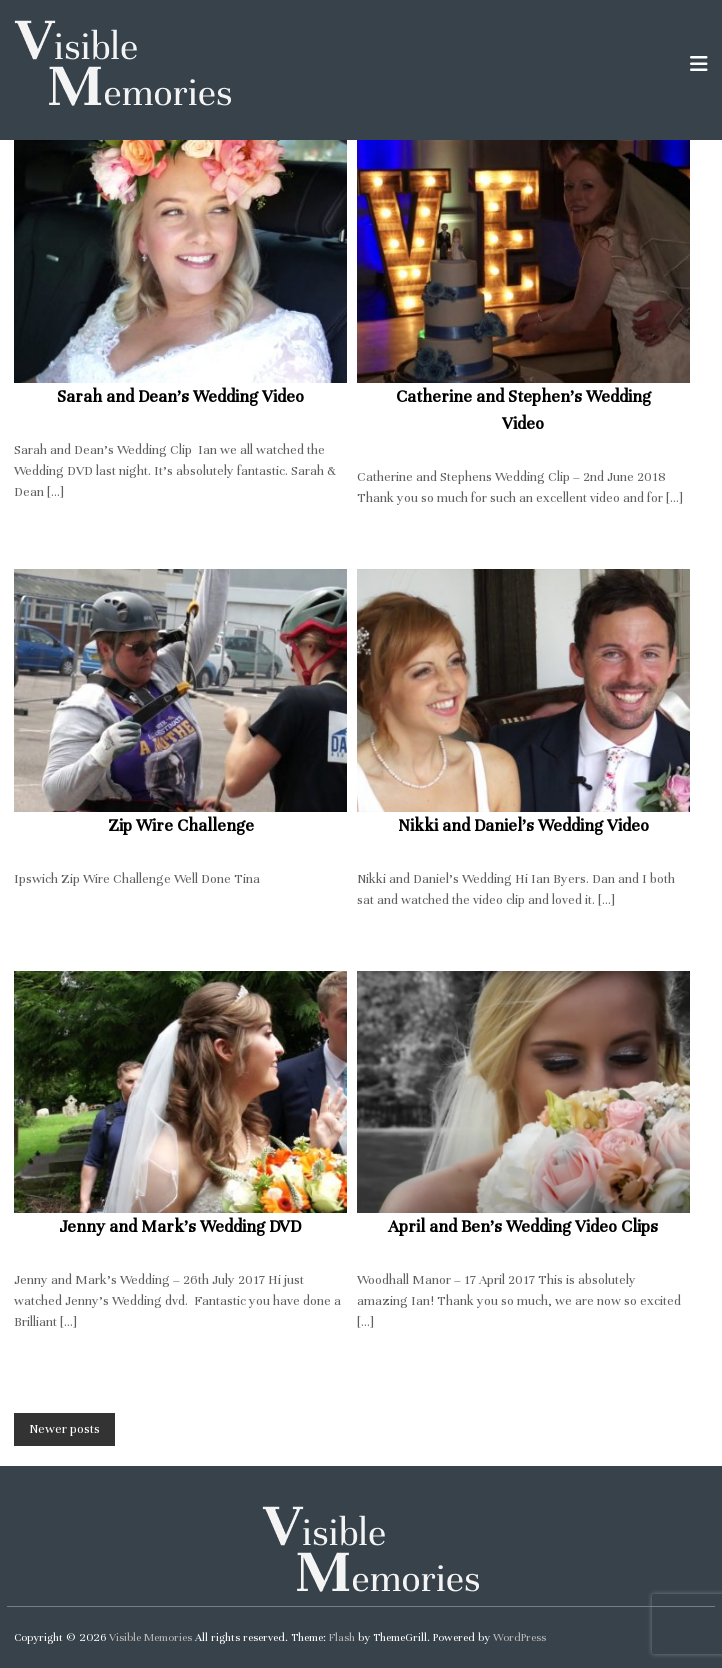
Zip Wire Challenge (181, 825)
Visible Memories (150, 1637)
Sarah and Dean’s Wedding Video (180, 396)
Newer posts (64, 1429)
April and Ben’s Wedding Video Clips (523, 1226)
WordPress (519, 1637)
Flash (342, 1637)
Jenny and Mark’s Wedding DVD (180, 1226)
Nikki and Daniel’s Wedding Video (523, 825)
